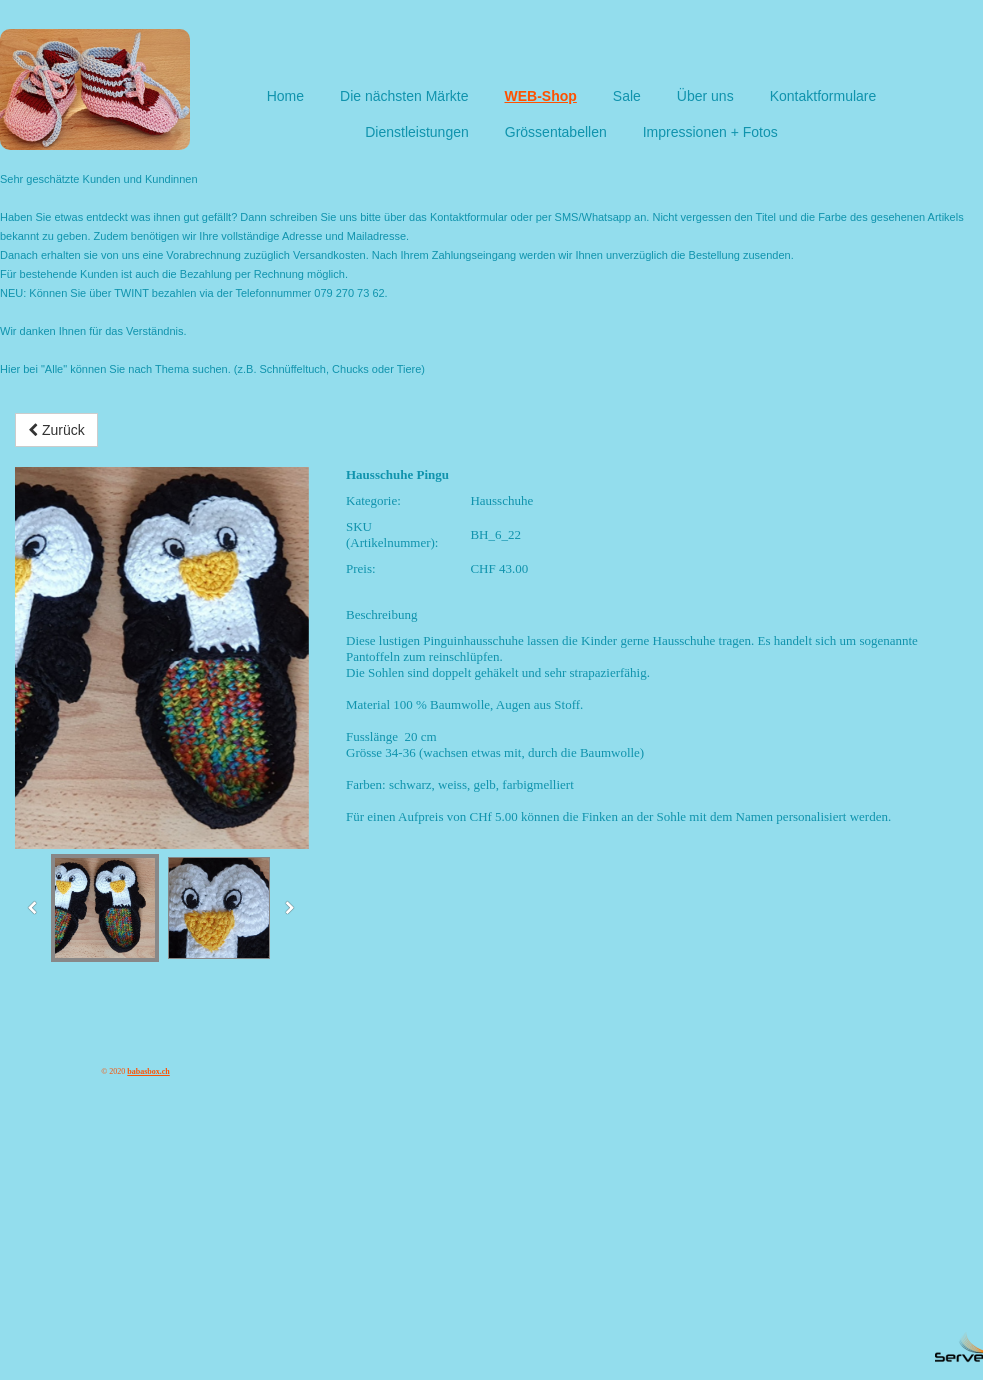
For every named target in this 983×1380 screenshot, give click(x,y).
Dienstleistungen (417, 132)
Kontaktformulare (823, 96)
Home (285, 96)
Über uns (705, 96)
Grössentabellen (556, 132)
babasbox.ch (148, 1071)
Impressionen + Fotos (710, 132)
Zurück (56, 430)
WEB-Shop (540, 96)
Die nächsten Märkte (404, 96)
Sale (627, 96)
